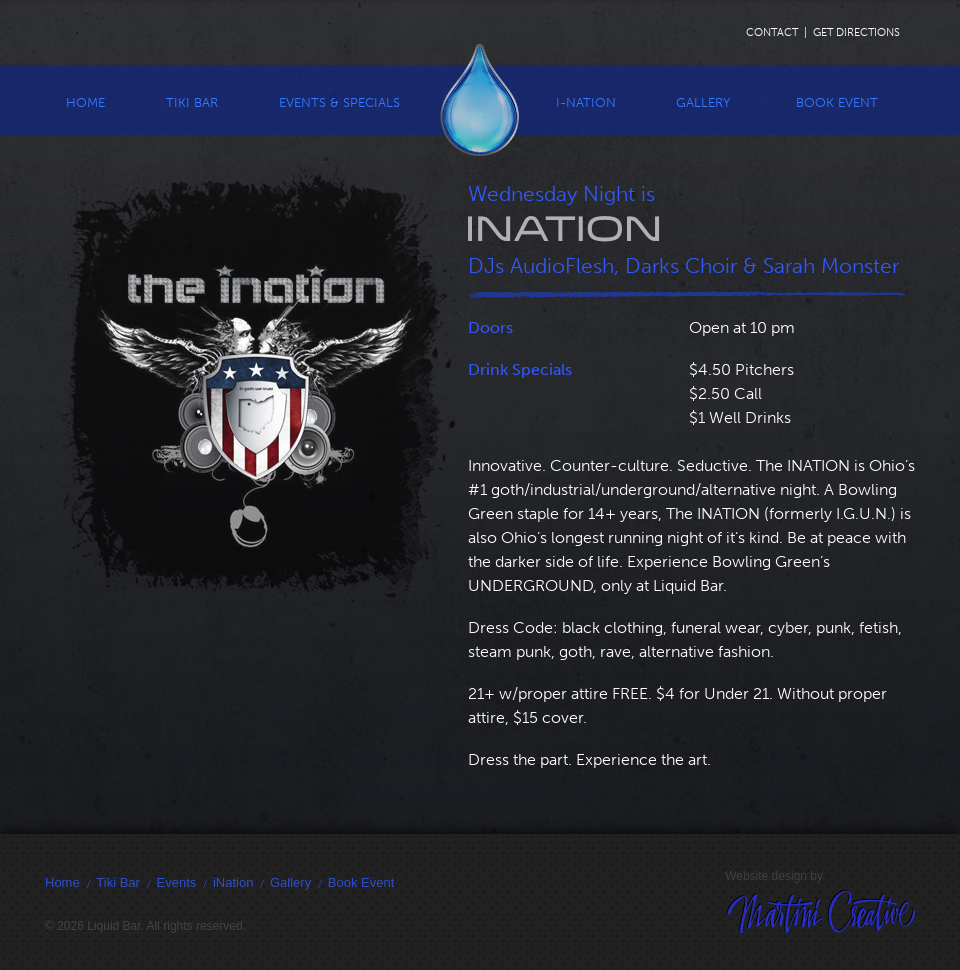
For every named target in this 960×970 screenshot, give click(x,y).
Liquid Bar (479, 99)
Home (85, 102)
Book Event (837, 102)
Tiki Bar (192, 102)
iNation (233, 882)
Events (177, 882)
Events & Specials (339, 102)
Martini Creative (862, 932)
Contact (772, 32)
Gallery (703, 102)
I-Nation (586, 102)
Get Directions (856, 32)
